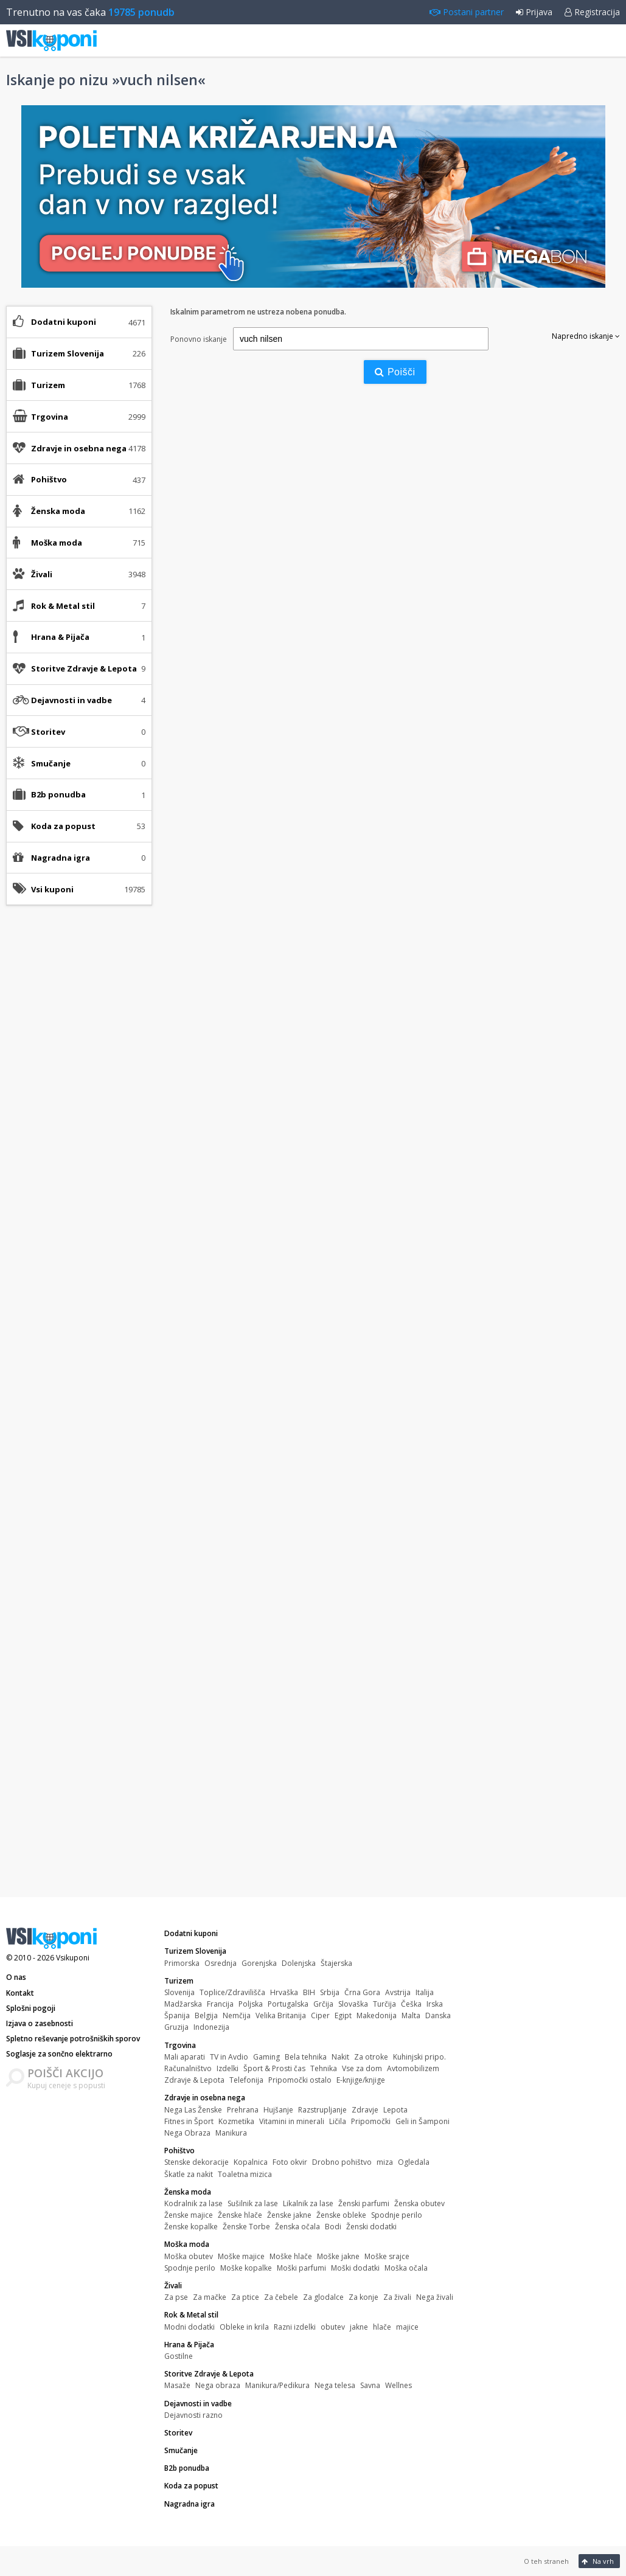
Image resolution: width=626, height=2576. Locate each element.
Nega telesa (335, 2385)
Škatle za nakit (188, 2174)
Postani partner (467, 12)
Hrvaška (284, 1992)
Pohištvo (179, 2150)
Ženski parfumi (363, 2203)
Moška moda (186, 2244)
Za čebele (281, 2297)
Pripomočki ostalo (300, 2080)
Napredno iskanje (586, 336)
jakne (359, 2327)
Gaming (266, 2057)
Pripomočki (371, 2121)
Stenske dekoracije (196, 2162)
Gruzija (176, 2027)
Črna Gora (362, 1992)
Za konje (363, 2297)
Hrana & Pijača (189, 2344)
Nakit (340, 2057)
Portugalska (288, 2004)
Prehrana (243, 2110)
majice (407, 2327)
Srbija (329, 1992)
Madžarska (183, 2004)
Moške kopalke (246, 2268)
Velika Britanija (281, 2015)
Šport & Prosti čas (274, 2068)
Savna (370, 2385)
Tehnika (323, 2068)
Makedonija (376, 2015)
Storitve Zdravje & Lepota (209, 2374)
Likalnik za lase (308, 2203)
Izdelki (227, 2068)
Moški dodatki (355, 2268)
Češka (411, 2004)
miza (385, 2162)
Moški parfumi (301, 2268)
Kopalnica (251, 2162)
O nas (16, 1977)
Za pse (176, 2297)
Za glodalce (323, 2297)
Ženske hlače (240, 2215)
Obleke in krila (244, 2327)
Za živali (397, 2297)
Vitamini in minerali (291, 2121)
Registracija (592, 12)
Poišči (395, 372)
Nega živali (434, 2297)
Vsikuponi (72, 1958)
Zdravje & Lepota (194, 2080)
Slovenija (179, 1992)
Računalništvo (188, 2068)
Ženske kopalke (191, 2226)
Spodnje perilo (396, 2215)
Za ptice (245, 2297)
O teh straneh (546, 2561)
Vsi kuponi (52, 889)
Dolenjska (299, 1963)
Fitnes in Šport (189, 2121)
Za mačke (209, 2297)
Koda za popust (63, 826)
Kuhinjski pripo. (419, 2057)
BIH (309, 1992)
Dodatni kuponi (63, 321)
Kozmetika (236, 2121)
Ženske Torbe (246, 2226)
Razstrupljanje (322, 2110)
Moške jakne (338, 2256)
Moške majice (241, 2256)
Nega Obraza (187, 2133)
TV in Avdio (229, 2057)
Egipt (343, 2015)
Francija (220, 2004)
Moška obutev (188, 2256)
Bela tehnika (306, 2057)
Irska (434, 2004)
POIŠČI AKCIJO (65, 2073)
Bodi (333, 2226)
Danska (438, 2015)
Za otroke (371, 2057)
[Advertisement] (79, 1106)
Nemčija (237, 2015)
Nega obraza (217, 2385)
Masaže (177, 2385)
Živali (173, 2285)
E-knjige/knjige (360, 2080)
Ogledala (414, 2162)
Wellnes (398, 2385)
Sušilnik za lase (253, 2203)
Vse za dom (362, 2068)
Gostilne (178, 2356)
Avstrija (398, 1992)
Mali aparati (184, 2057)
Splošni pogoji (30, 2008)
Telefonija (246, 2080)
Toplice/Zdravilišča (232, 1992)
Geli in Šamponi (422, 2121)
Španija (177, 2015)
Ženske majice (188, 2215)
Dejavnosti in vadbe (198, 2403)
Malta (411, 2015)
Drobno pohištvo (342, 2162)
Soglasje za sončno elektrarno (59, 2054)
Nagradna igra (60, 857)
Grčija (323, 2004)
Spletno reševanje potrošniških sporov (73, 2038)
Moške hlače (291, 2256)
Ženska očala (297, 2226)
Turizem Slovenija (195, 1951)
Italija (425, 1992)
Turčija (384, 2004)
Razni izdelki (295, 2327)
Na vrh (598, 2561)
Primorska (182, 1963)
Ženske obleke (341, 2215)
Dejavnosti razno (193, 2415)
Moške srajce (386, 2256)
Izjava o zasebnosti (39, 2023)
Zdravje (365, 2110)
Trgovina (180, 2045)
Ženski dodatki (371, 2226)
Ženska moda (187, 2192)
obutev (333, 2327)
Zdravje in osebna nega (204, 2097)
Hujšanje (278, 2110)
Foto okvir (290, 2162)
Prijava (534, 12)
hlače (382, 2327)
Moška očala (406, 2268)
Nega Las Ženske (193, 2110)
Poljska (250, 2004)
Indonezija (211, 2027)
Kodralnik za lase (193, 2203)
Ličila (337, 2121)
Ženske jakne (289, 2215)
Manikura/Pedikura (277, 2385)
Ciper (320, 2015)
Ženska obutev (419, 2203)
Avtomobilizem (413, 2068)
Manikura (231, 2133)
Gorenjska (259, 1963)
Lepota (395, 2110)
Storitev (48, 731)
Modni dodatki (189, 2327)
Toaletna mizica (245, 2174)
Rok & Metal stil (191, 2315)
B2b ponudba (58, 794)
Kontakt (20, 1993)
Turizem (178, 1981)
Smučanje (51, 763)
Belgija (206, 2015)
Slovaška (353, 2004)
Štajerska (336, 1963)
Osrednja (220, 1963)
